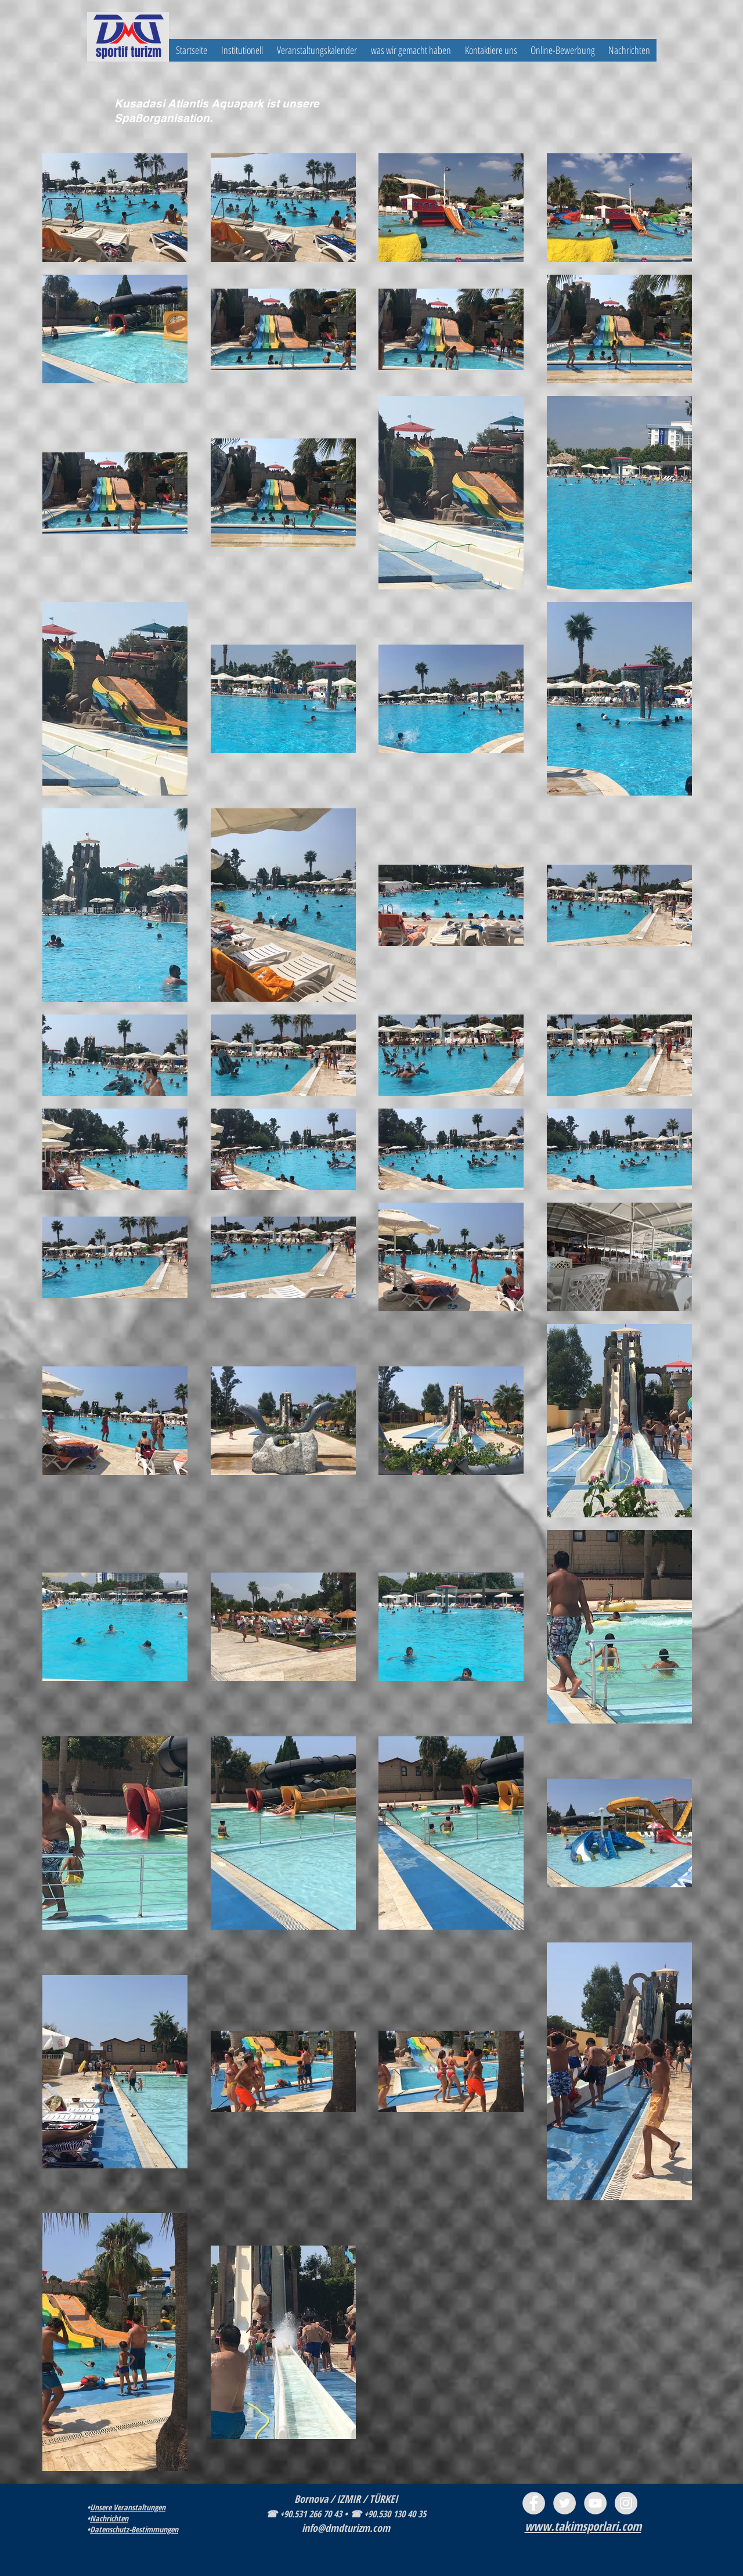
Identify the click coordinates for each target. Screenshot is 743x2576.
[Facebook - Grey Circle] (533, 2503)
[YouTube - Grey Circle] (595, 2503)
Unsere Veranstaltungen (127, 2507)
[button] (242, 50)
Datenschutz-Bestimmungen (134, 2529)
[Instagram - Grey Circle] (626, 2503)
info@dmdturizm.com (346, 2528)
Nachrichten (109, 2518)
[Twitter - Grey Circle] (564, 2503)
